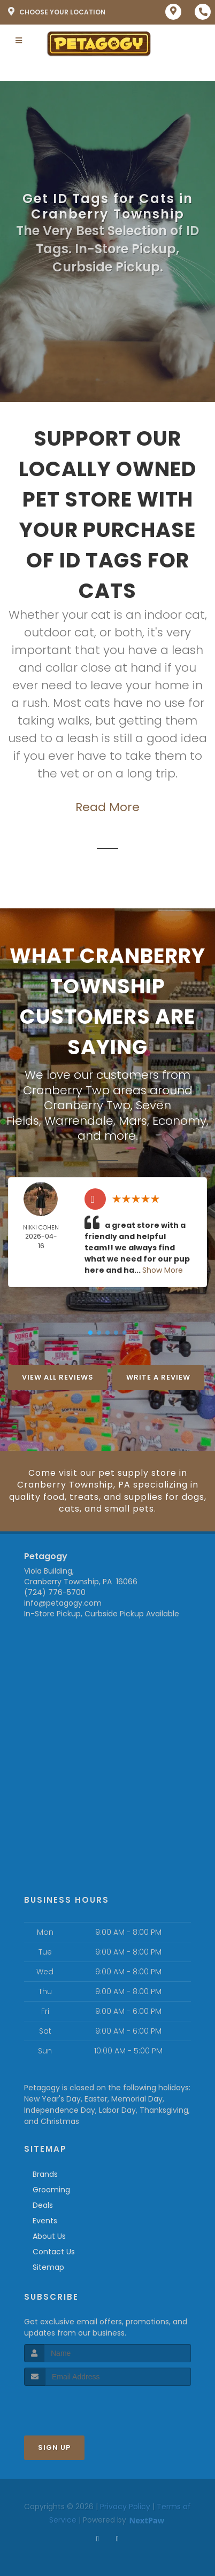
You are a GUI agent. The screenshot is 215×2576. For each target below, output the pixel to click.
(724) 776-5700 (55, 1592)
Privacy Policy (125, 2506)
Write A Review (158, 1377)
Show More (162, 1270)
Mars (133, 1120)
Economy (179, 1120)
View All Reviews (58, 1377)
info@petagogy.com (63, 1603)
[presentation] (81, 2406)
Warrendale (78, 1120)
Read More (107, 807)
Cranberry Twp (87, 1105)
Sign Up (54, 2447)
